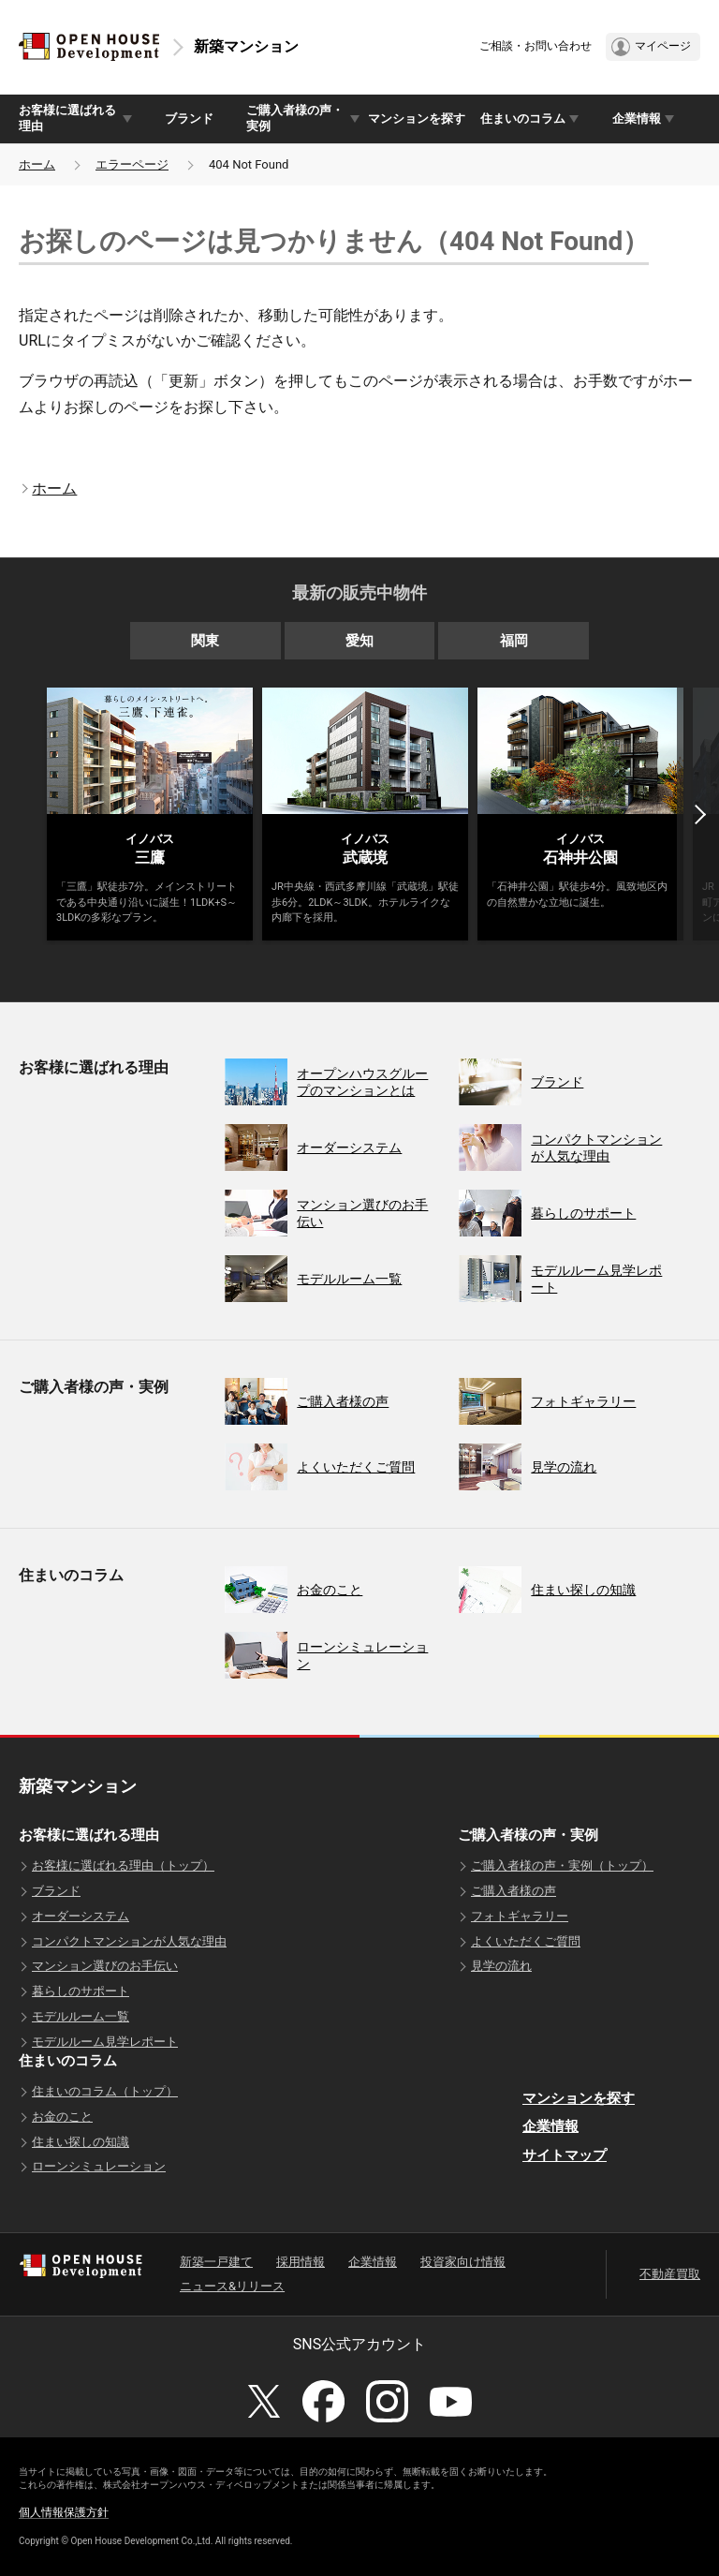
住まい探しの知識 (80, 2142)
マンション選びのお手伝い (105, 1966)
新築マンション (246, 46)
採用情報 (300, 2262)
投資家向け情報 (463, 2262)
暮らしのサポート (80, 1991)
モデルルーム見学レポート (105, 2042)
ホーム (37, 164)
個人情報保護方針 (64, 2512)
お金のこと (62, 2117)
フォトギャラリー (519, 1916)
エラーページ (132, 164)
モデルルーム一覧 (80, 2016)
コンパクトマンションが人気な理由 (129, 1941)
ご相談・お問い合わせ (535, 45)
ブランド (189, 118)
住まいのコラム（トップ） (105, 2091)
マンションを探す (416, 118)
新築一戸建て (216, 2262)
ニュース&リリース (232, 2286)
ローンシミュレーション (99, 2166)
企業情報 (550, 2126)
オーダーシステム (80, 1916)
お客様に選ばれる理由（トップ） (123, 1865)
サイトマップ (564, 2155)
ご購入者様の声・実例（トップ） (562, 1865)
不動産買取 (669, 2274)
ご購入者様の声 (513, 1891)
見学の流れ (501, 1966)
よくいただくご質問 (525, 1941)
